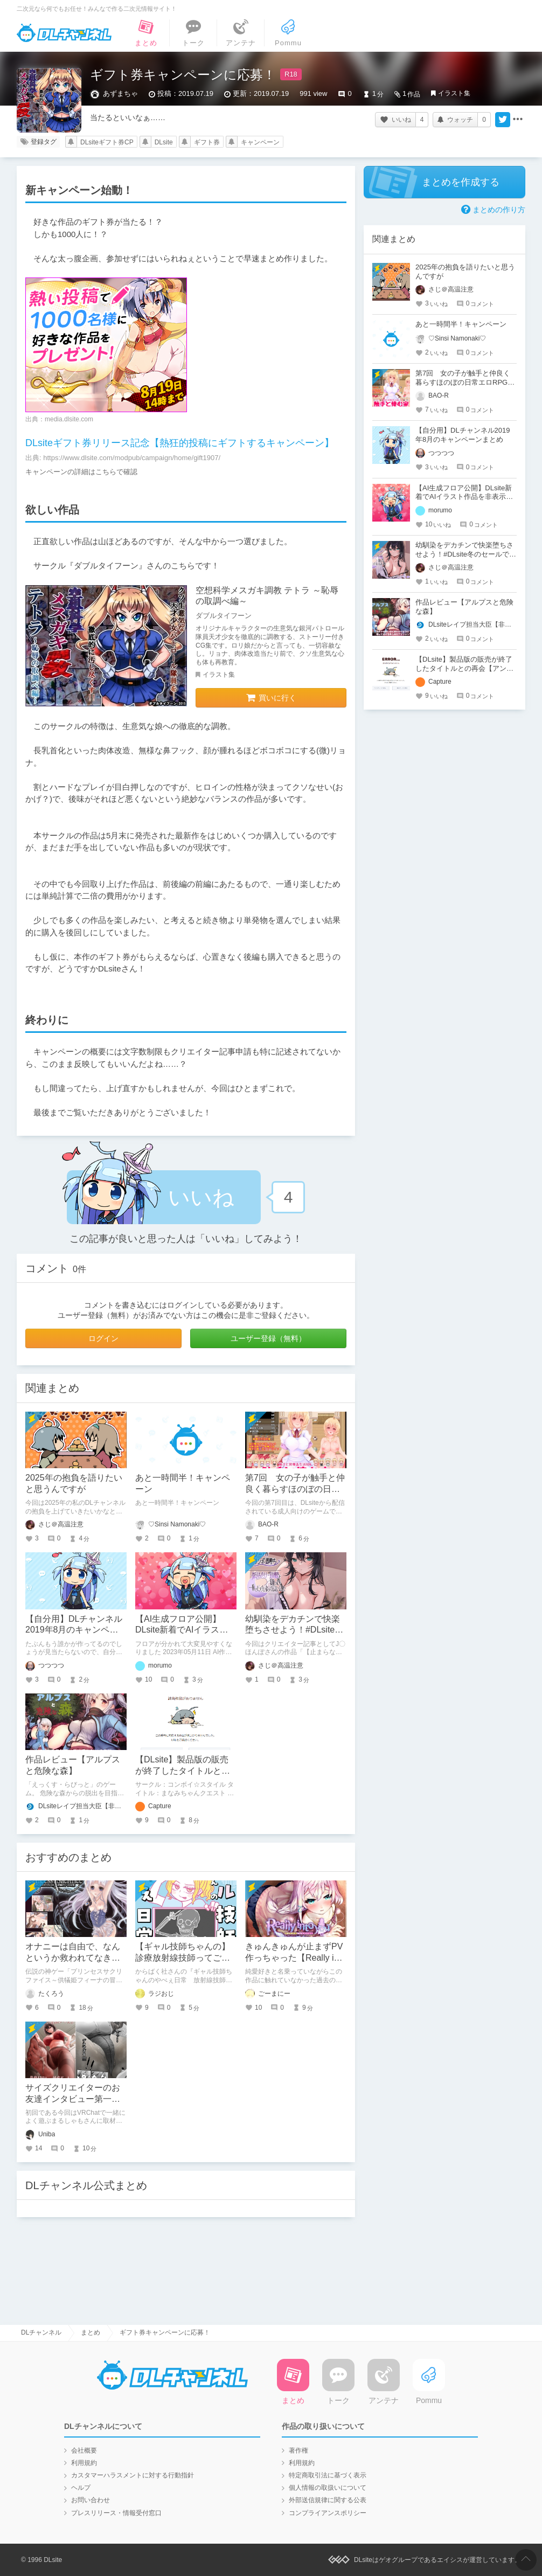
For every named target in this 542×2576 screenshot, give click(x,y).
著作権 (298, 2450)
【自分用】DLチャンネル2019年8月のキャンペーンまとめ (73, 1630)
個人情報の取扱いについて (327, 2487)
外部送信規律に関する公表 (327, 2500)
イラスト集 (454, 93)
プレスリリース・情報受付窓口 (116, 2513)
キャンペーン (260, 142)
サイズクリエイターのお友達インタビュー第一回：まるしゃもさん (72, 2099)
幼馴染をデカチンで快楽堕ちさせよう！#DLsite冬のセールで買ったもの (294, 1630)
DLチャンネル (64, 33)
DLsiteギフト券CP (107, 142)
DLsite (164, 142)
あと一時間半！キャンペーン (460, 324)
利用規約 (84, 2463)
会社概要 (84, 2450)
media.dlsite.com (69, 419)
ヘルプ (81, 2487)
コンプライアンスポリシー (327, 2513)
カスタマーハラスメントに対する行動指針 (132, 2475)
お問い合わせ (90, 2500)
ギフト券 (207, 142)
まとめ (90, 2332)
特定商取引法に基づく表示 (327, 2475)
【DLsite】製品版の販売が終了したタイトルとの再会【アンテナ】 (182, 1771)
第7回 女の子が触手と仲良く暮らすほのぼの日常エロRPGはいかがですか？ (465, 382)
